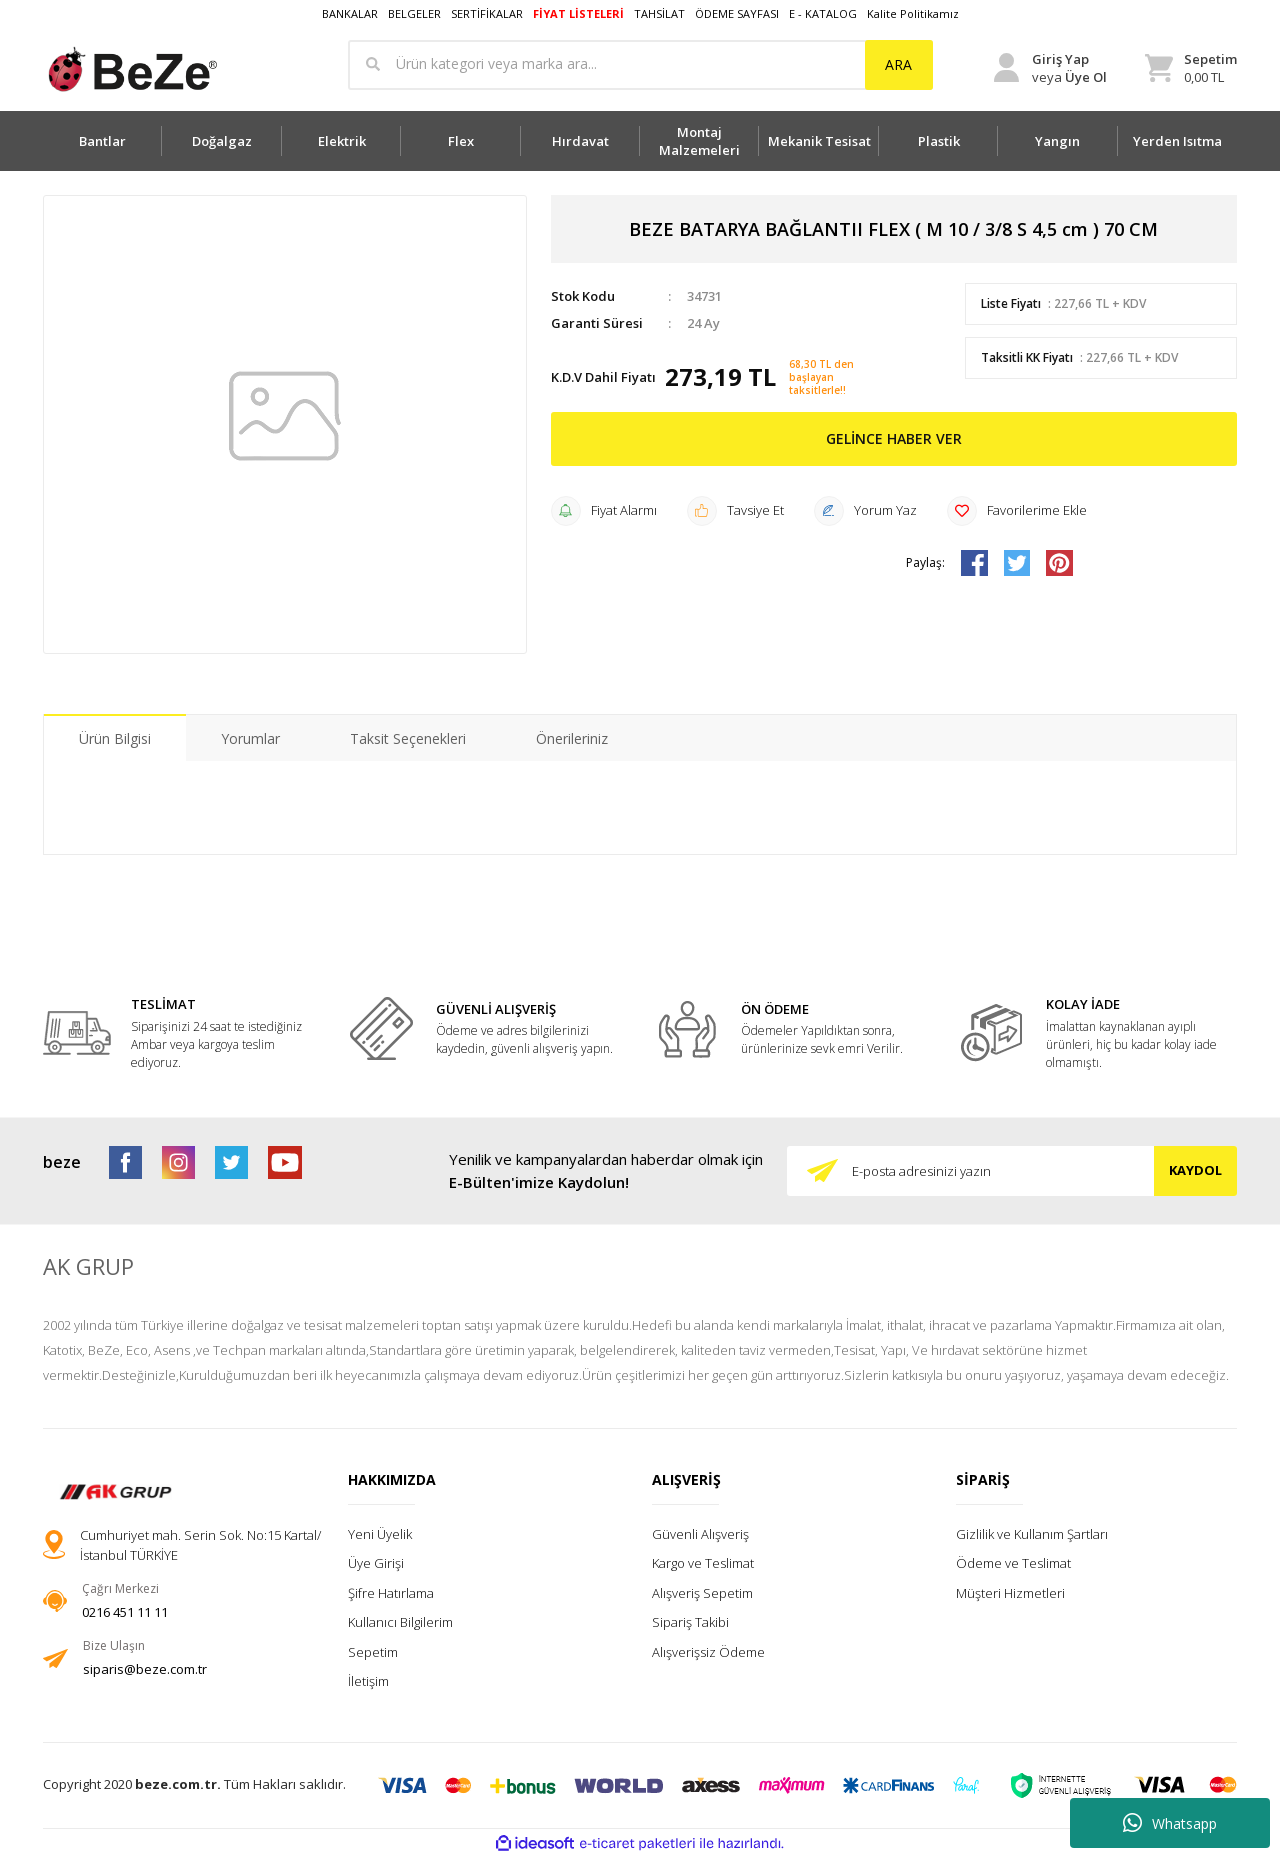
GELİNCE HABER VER (894, 438)
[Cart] (1191, 68)
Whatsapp (1170, 1823)
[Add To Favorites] (1017, 511)
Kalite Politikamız (913, 13)
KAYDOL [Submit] (1195, 1170)
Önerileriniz (572, 738)
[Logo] (131, 69)
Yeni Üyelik (380, 1534)
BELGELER (414, 13)
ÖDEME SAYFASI (737, 13)
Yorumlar (250, 738)
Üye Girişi (376, 1563)
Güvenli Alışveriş (700, 1534)
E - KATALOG (823, 13)
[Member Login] (1050, 68)
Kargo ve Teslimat (703, 1563)
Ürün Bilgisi (115, 738)
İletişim (368, 1681)
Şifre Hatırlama (391, 1593)
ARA (898, 64)
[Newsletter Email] (1012, 1171)
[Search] (640, 65)
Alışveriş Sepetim (702, 1593)
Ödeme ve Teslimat (1013, 1563)
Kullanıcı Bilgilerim (400, 1622)
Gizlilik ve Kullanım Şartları (1032, 1534)
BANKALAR (350, 13)
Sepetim (373, 1652)
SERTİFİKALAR (487, 13)
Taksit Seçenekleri (408, 738)
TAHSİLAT (659, 13)
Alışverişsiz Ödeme (708, 1652)
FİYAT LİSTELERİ (578, 13)
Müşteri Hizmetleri (1010, 1593)
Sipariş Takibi (690, 1622)
